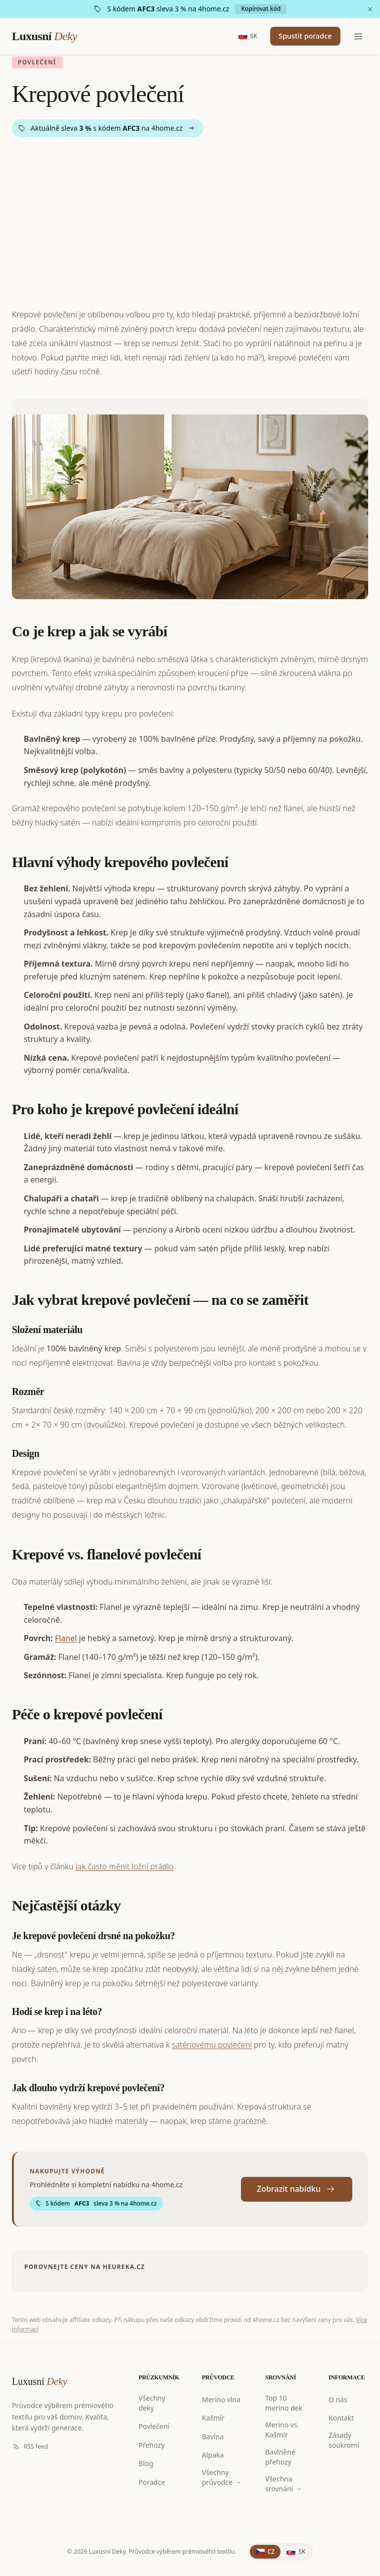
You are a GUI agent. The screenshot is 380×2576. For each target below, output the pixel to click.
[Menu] (358, 36)
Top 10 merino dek (283, 2403)
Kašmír (213, 2417)
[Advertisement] (190, 222)
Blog (146, 2463)
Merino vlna (221, 2399)
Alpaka (213, 2455)
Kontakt (341, 2417)
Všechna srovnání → (283, 2483)
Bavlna (213, 2436)
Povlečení (154, 2426)
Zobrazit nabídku (296, 2189)
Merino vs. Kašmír (282, 2429)
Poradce (152, 2482)
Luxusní (44, 36)
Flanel (66, 1638)
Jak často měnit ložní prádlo (125, 1866)
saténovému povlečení (212, 2044)
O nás (338, 2399)
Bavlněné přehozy (280, 2457)
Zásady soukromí (344, 2440)
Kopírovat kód (261, 8)
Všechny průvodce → (221, 2477)
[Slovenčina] (296, 2552)
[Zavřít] (370, 9)
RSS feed (30, 2447)
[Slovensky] (235, 37)
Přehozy (152, 2445)
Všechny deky (152, 2403)
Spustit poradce (299, 36)
